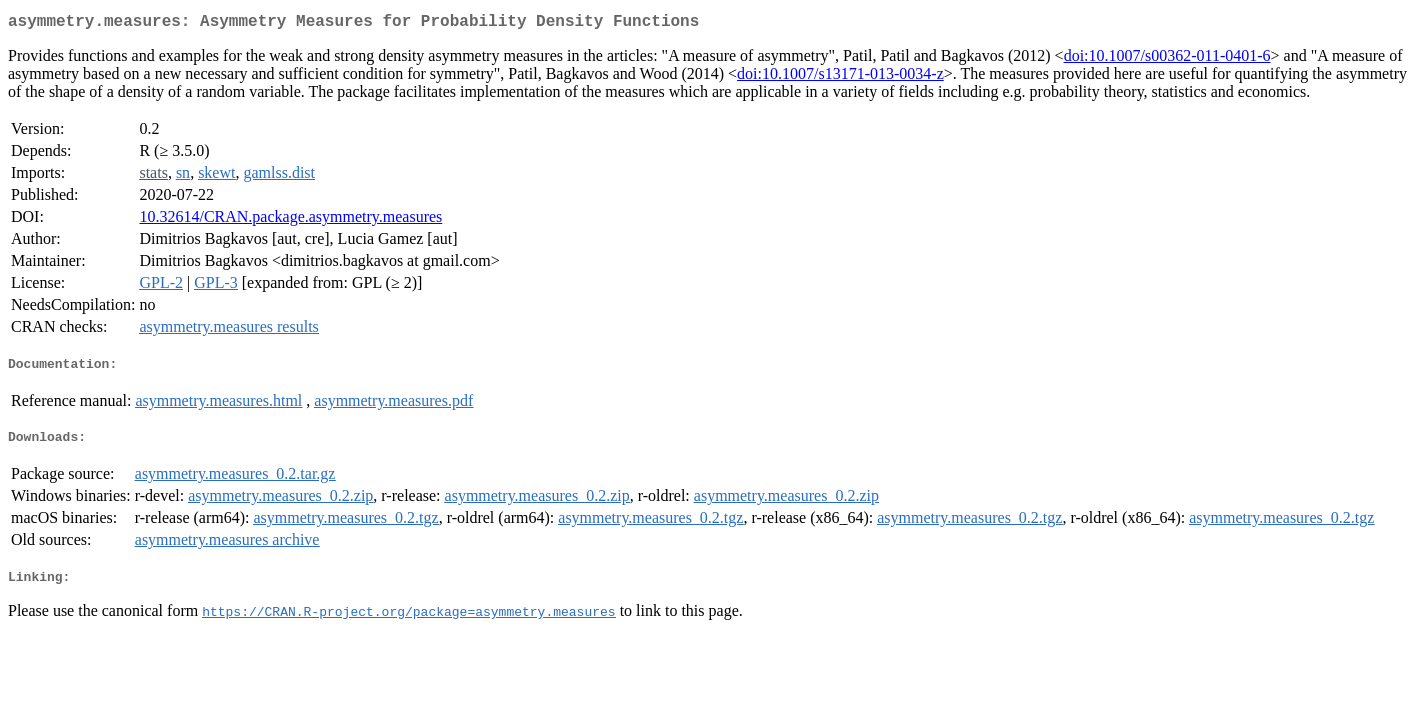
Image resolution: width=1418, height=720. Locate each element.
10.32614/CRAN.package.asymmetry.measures (290, 220)
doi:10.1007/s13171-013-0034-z (840, 77)
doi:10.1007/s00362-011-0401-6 (1167, 59)
